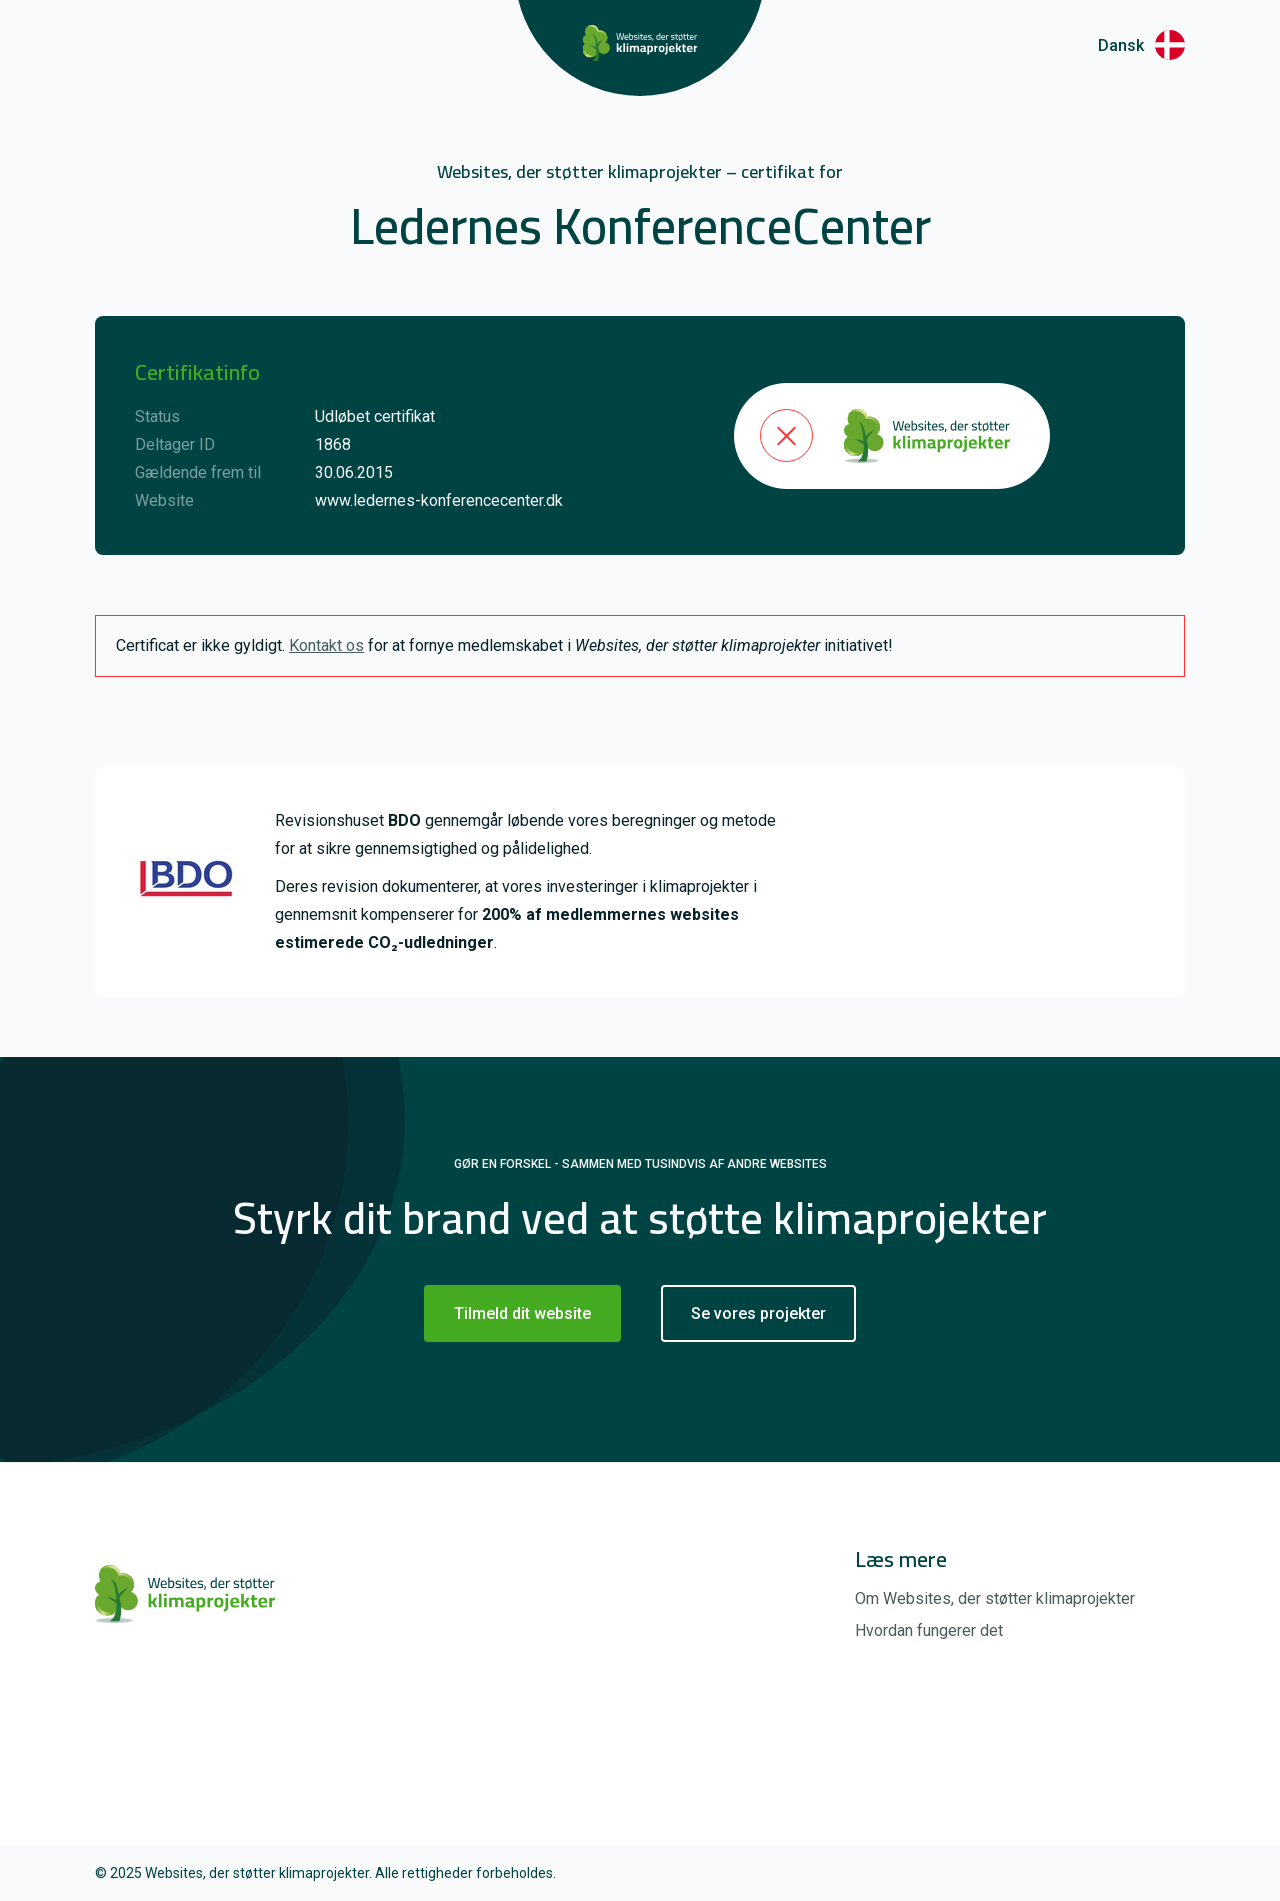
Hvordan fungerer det (929, 1630)
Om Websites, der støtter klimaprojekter (995, 1598)
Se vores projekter (758, 1313)
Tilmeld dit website (522, 1313)
